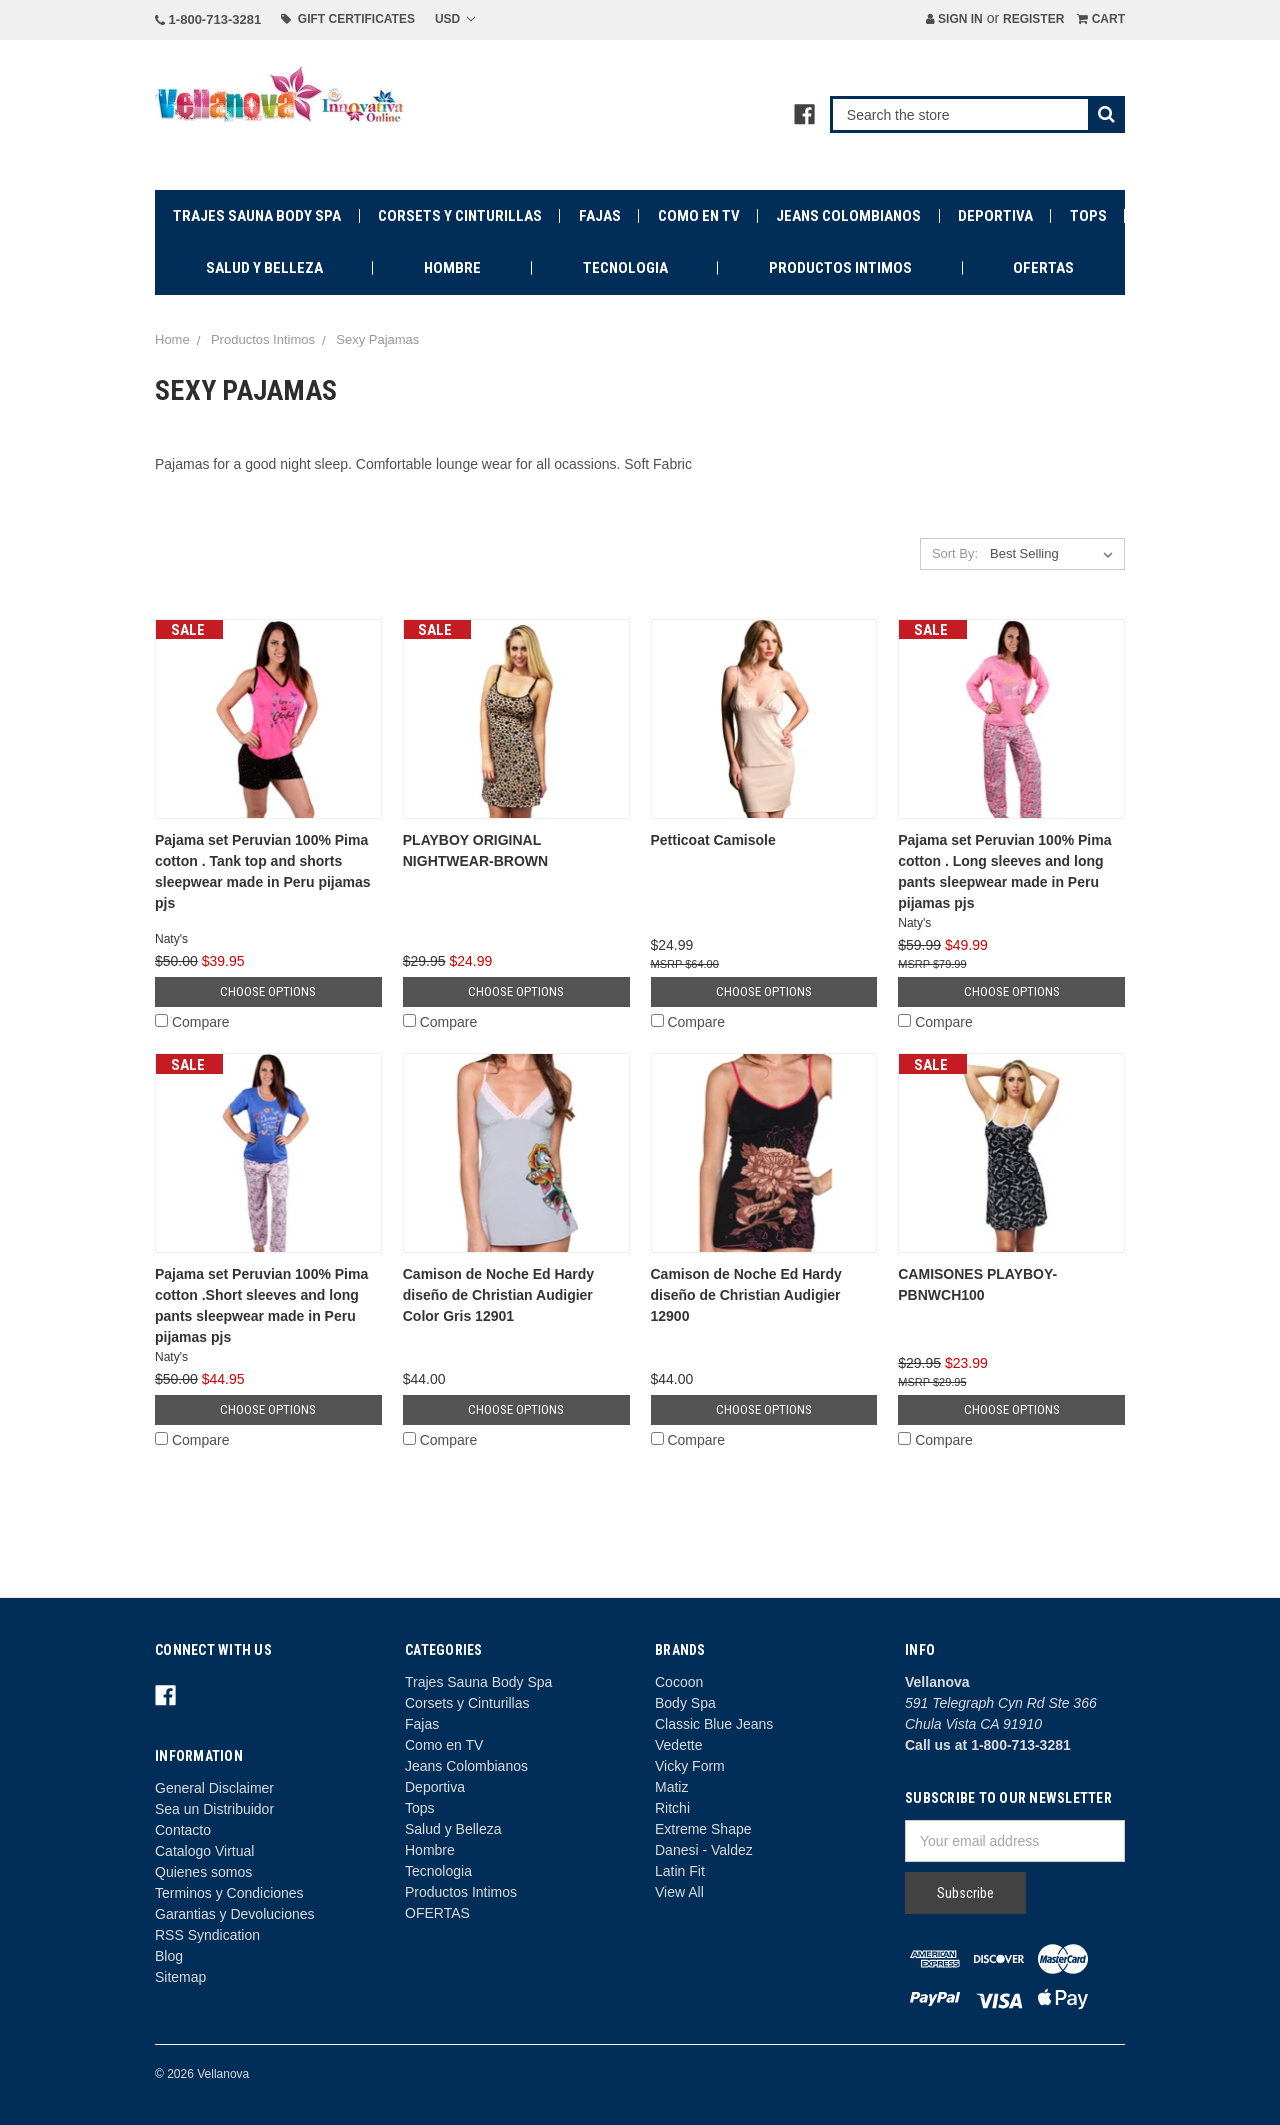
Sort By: (955, 553)
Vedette (679, 1745)
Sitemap (180, 1977)
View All (679, 1892)
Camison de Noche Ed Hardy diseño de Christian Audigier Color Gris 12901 (498, 1295)
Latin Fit (680, 1871)
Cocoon (679, 1682)
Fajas (600, 216)
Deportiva (995, 216)
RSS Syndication (207, 1935)
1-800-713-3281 (208, 19)
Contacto (183, 1830)
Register (1033, 19)
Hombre (452, 268)
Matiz (671, 1787)
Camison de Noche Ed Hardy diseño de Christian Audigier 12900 (746, 1295)
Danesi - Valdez (704, 1850)
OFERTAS (1043, 268)
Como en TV (699, 216)
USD (455, 19)
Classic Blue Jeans (714, 1724)
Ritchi (672, 1808)
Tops (1088, 216)
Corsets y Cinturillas (460, 216)
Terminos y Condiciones (229, 1893)
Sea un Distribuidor (214, 1809)
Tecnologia (625, 268)
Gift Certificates (348, 19)
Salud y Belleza (264, 268)
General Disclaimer (214, 1788)
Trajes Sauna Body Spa (257, 216)
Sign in (954, 19)
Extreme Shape (703, 1829)
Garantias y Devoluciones (235, 1914)
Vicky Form (690, 1766)
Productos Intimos (840, 268)
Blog (169, 1956)
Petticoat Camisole (713, 840)
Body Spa (685, 1703)
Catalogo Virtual (204, 1851)
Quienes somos (203, 1872)
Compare (192, 1022)
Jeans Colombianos (848, 216)
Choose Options (268, 991)
